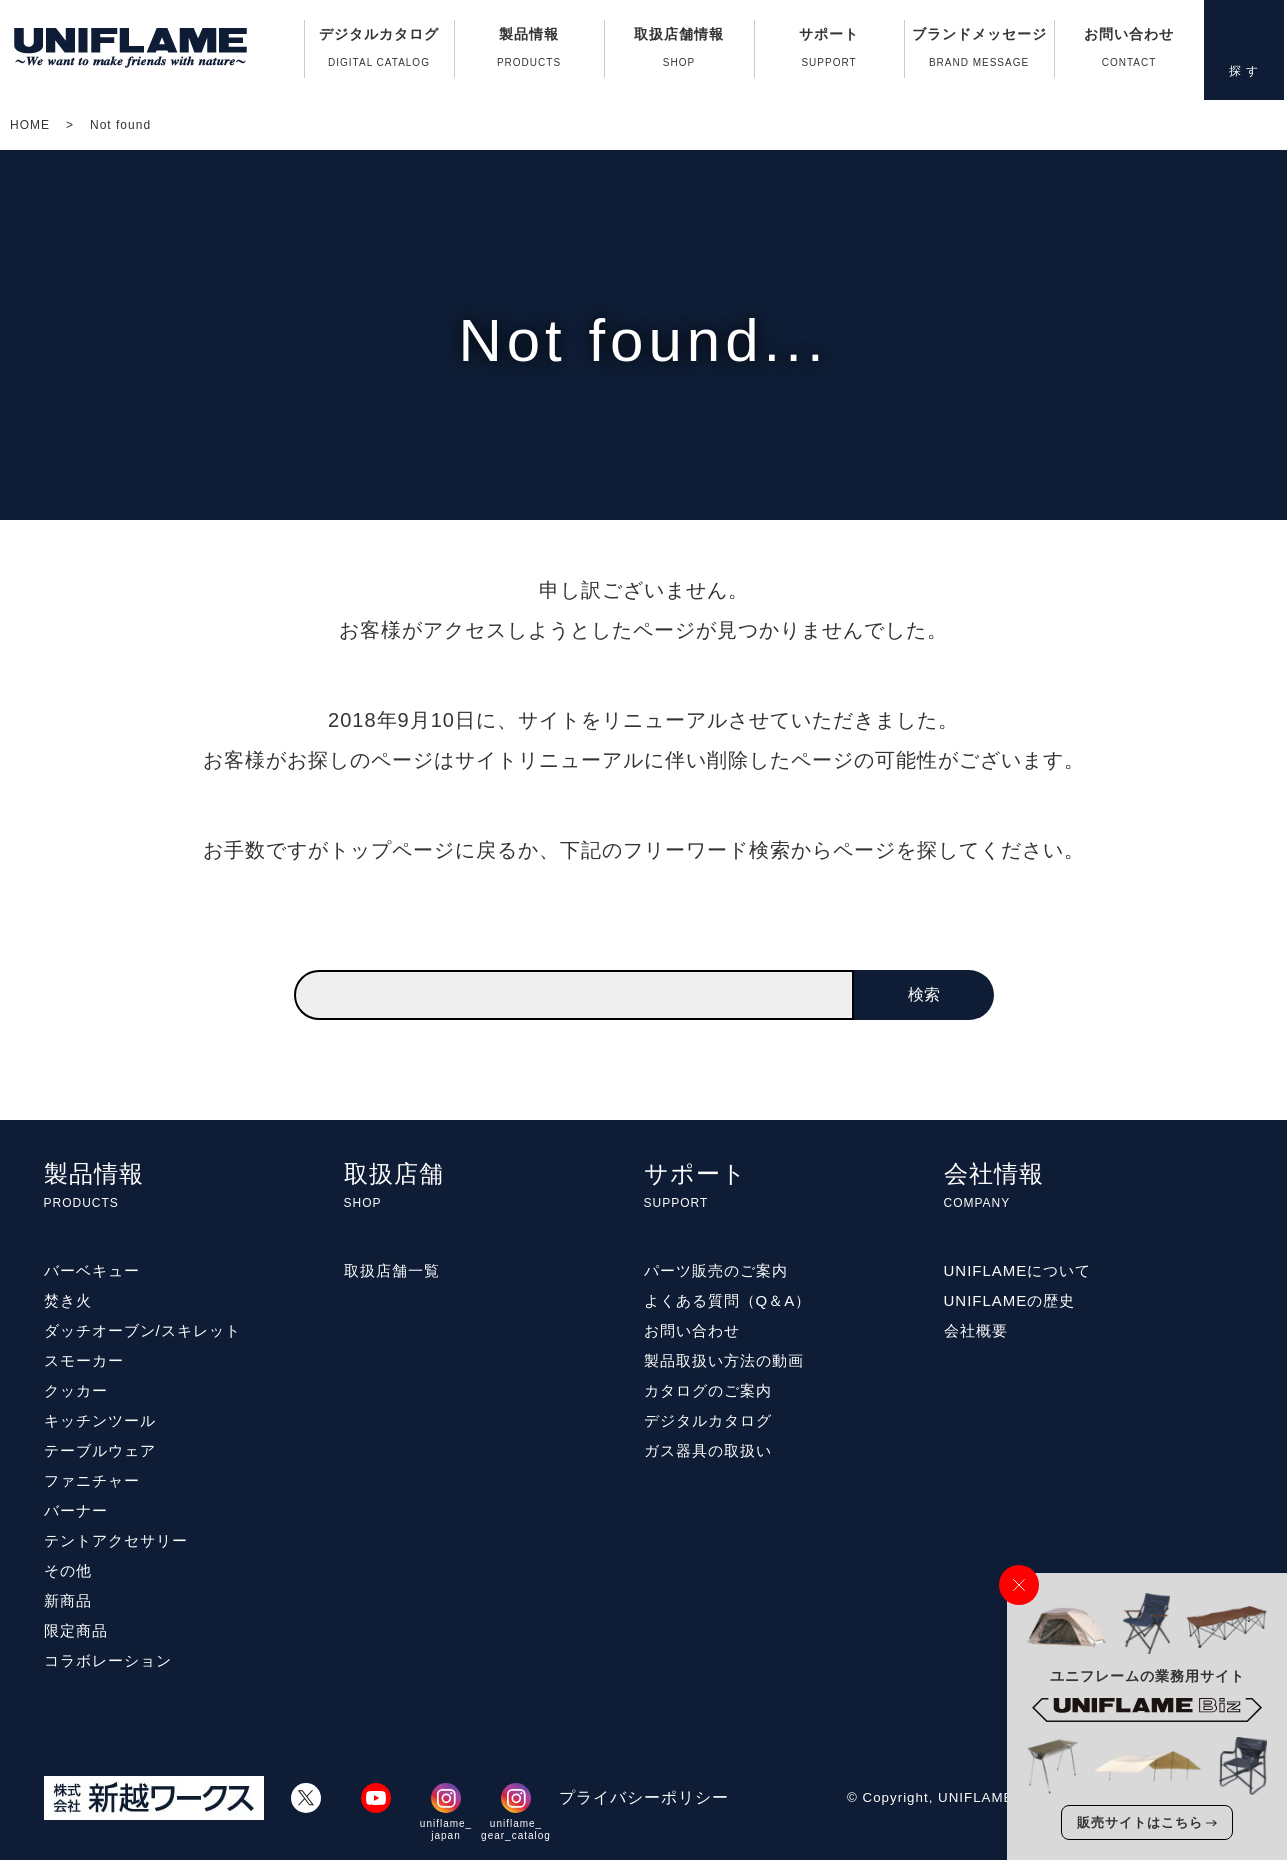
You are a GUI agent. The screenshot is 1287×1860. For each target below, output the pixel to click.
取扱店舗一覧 (392, 1270)
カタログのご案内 (708, 1390)
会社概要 (976, 1330)
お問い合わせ (1129, 52)
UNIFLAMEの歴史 (1010, 1300)
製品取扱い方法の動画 (724, 1360)
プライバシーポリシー (644, 1797)
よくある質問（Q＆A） (728, 1300)
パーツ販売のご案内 (716, 1270)
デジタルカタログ (379, 52)
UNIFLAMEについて (1018, 1270)
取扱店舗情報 (679, 52)
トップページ (392, 850)
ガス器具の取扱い (708, 1450)
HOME (30, 125)
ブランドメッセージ (979, 52)
